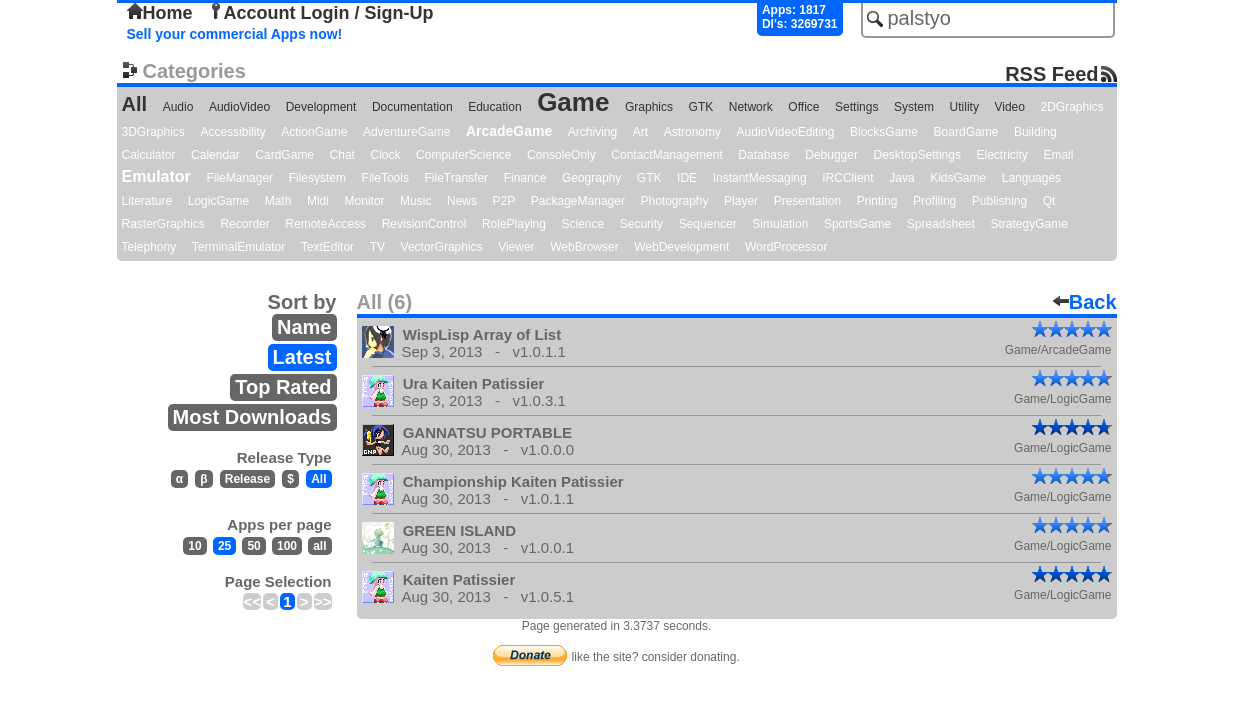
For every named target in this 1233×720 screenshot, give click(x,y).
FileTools (385, 178)
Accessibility (232, 132)
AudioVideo (239, 107)
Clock (386, 155)
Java (901, 178)
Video (1009, 107)
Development (321, 107)
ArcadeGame (509, 131)
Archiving (592, 132)
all (319, 546)
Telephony (149, 247)
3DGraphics (153, 132)
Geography (591, 178)
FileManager (239, 178)
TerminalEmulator (238, 247)
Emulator (156, 176)
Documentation (412, 107)
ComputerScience (463, 155)
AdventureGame (406, 132)
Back (1085, 302)
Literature (147, 201)
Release (247, 479)
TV (377, 247)
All (135, 104)
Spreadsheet (941, 224)
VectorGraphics (442, 247)
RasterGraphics (163, 224)
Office (803, 107)
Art (640, 132)
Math (278, 201)
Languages (1031, 178)
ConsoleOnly (561, 155)
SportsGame (857, 224)
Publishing (999, 201)
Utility (964, 107)
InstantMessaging (760, 178)
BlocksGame (884, 132)
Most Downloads (252, 417)
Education (494, 107)
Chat (342, 155)
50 (253, 546)
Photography (674, 201)
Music (415, 201)
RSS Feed (1051, 73)
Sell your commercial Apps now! (235, 34)
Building (1035, 132)
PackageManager (578, 201)
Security (641, 224)
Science (583, 224)
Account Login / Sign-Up (321, 13)
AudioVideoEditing (786, 132)
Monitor (365, 201)
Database (763, 155)
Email (1058, 155)
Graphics (649, 107)
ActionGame (314, 132)
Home (160, 13)
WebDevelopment (681, 247)
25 (224, 546)
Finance (525, 178)
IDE (687, 178)
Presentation (807, 201)
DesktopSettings (917, 155)
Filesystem (317, 178)
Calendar (215, 155)
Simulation (780, 224)
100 (287, 546)
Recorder (244, 224)
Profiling (934, 201)
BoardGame (966, 132)
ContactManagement (666, 155)
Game (573, 102)
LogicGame (218, 201)
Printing (877, 201)
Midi (318, 201)
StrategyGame (1028, 224)
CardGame (284, 155)
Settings (856, 107)
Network (751, 107)
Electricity (1001, 155)
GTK (701, 107)
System (914, 107)
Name (304, 327)
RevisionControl (424, 224)
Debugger (831, 155)
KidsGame (958, 178)
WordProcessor (786, 247)
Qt (1049, 201)
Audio (178, 107)
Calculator (149, 155)
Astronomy (692, 132)
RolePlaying (514, 224)
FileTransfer (457, 178)
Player (741, 201)
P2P (504, 201)
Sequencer (708, 224)
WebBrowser (584, 247)
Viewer (516, 247)
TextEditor (327, 247)
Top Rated (283, 387)
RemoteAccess (325, 224)
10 (194, 546)
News (462, 201)
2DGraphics (1072, 107)
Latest (302, 357)
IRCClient (847, 178)
